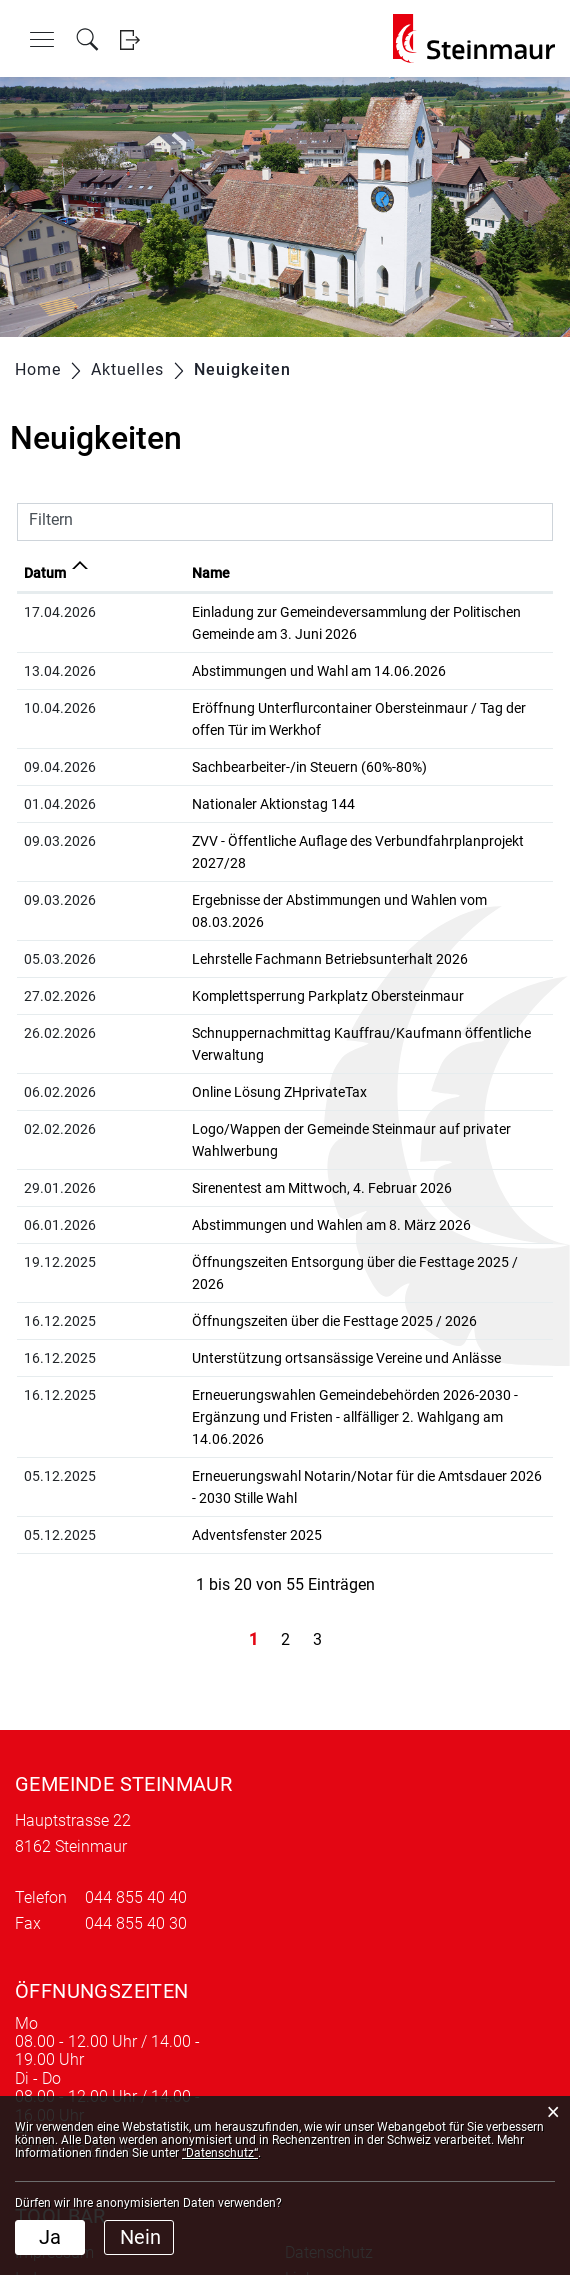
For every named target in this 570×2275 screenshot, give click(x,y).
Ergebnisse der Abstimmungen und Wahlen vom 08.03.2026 (295, 878)
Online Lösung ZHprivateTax (197, 1026)
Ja (50, 2237)
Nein (140, 2237)
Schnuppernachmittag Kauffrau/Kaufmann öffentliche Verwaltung (317, 989)
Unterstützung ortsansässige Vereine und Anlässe (264, 1248)
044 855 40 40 (136, 1765)
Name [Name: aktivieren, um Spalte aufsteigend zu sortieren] (129, 573)
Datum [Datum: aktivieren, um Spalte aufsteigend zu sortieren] (45, 573)
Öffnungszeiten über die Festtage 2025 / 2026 (252, 1211)
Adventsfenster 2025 (175, 1403)
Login (129, 39)
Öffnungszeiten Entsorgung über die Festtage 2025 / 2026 (290, 1174)
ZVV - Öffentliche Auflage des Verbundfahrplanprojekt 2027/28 (304, 841)
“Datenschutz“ (220, 2153)
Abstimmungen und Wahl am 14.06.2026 (237, 671)
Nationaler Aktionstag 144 (191, 804)
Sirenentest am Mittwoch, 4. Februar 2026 (240, 1100)
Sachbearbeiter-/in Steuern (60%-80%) (227, 767)
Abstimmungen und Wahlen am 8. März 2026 (249, 1137)
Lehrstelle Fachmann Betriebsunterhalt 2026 (248, 915)
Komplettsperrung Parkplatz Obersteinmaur (246, 952)
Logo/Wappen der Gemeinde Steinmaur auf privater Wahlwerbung (314, 1063)
